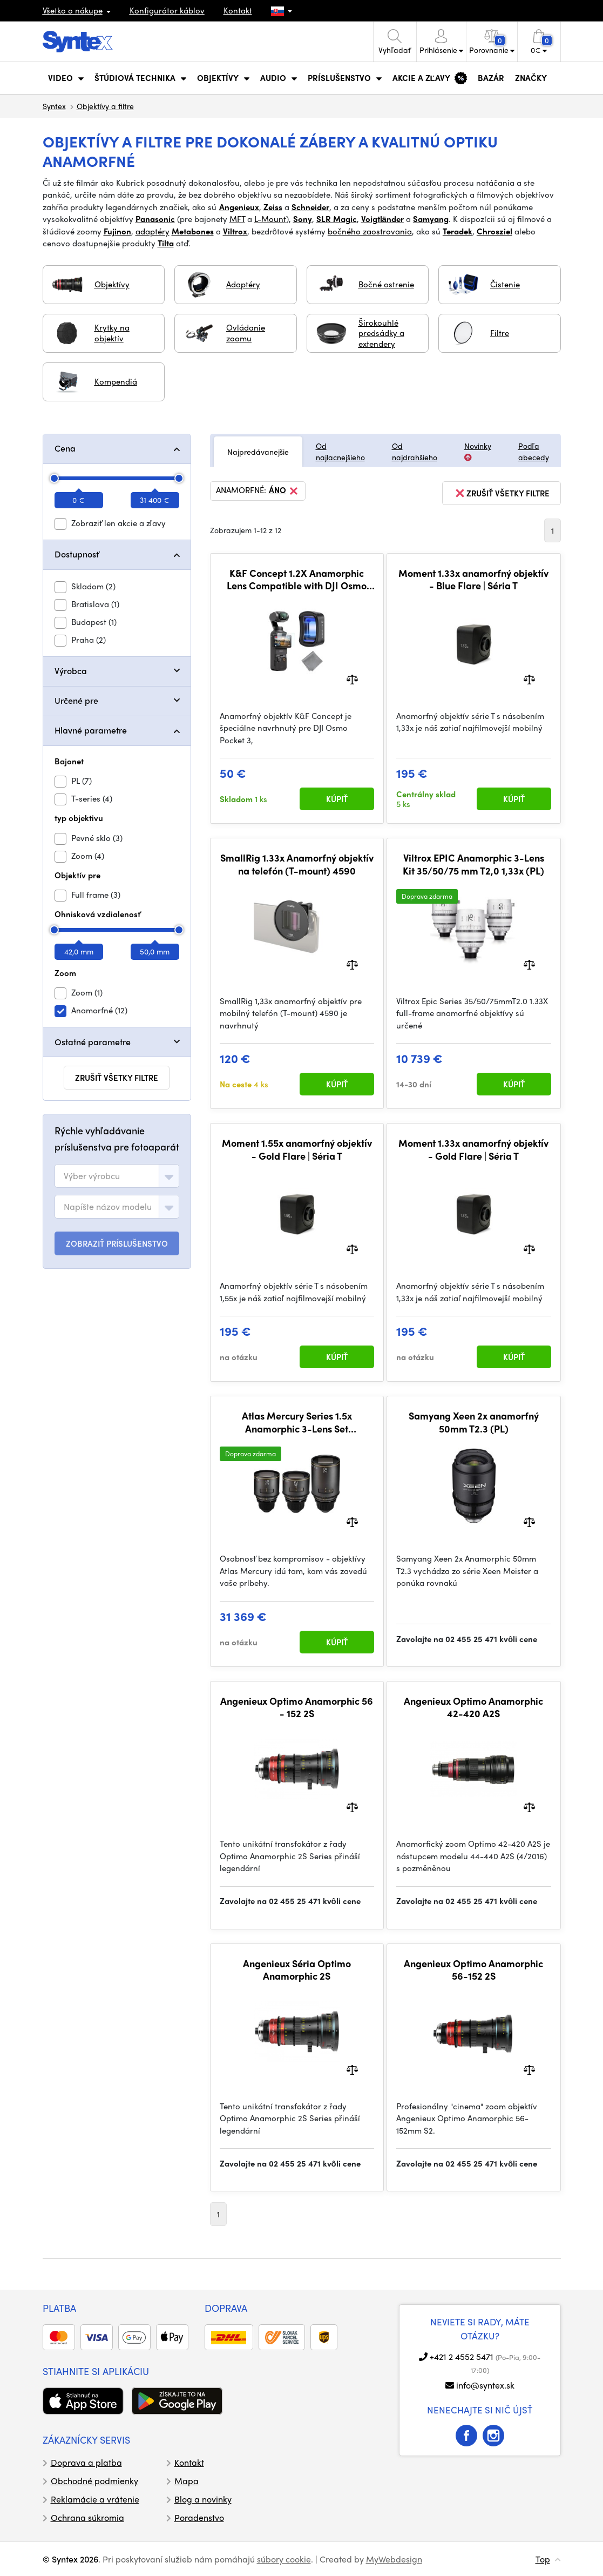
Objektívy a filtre (105, 105)
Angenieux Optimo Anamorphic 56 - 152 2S (296, 1707)
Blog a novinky (203, 2499)
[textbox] (92, 1175)
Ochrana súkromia (87, 2517)
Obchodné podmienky (94, 2480)
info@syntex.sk (485, 2385)
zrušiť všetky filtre (116, 1078)
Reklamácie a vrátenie (95, 2499)
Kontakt (237, 10)
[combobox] (117, 1176)
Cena (65, 448)
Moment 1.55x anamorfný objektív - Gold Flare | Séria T (297, 1149)
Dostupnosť (77, 554)
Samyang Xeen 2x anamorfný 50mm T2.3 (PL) (474, 1422)
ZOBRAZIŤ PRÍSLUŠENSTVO (117, 1243)
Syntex (54, 105)
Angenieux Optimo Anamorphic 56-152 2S (473, 1969)
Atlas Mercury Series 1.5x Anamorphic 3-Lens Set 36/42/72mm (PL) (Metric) (297, 1422)
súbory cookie (284, 2559)
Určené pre (76, 700)
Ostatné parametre (93, 1041)
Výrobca (71, 670)
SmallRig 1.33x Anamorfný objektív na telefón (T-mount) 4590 (297, 864)
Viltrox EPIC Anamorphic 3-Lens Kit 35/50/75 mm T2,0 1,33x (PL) (473, 864)
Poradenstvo (199, 2517)
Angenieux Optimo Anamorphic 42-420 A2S (473, 1707)
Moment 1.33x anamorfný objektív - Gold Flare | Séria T (473, 1149)
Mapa (186, 2480)
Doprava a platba (86, 2462)
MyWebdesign (394, 2559)
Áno (284, 491)
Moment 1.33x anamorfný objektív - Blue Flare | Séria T (473, 579)
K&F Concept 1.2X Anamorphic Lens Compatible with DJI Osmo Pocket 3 (297, 579)
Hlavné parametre (91, 730)
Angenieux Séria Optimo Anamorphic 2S (297, 1969)
